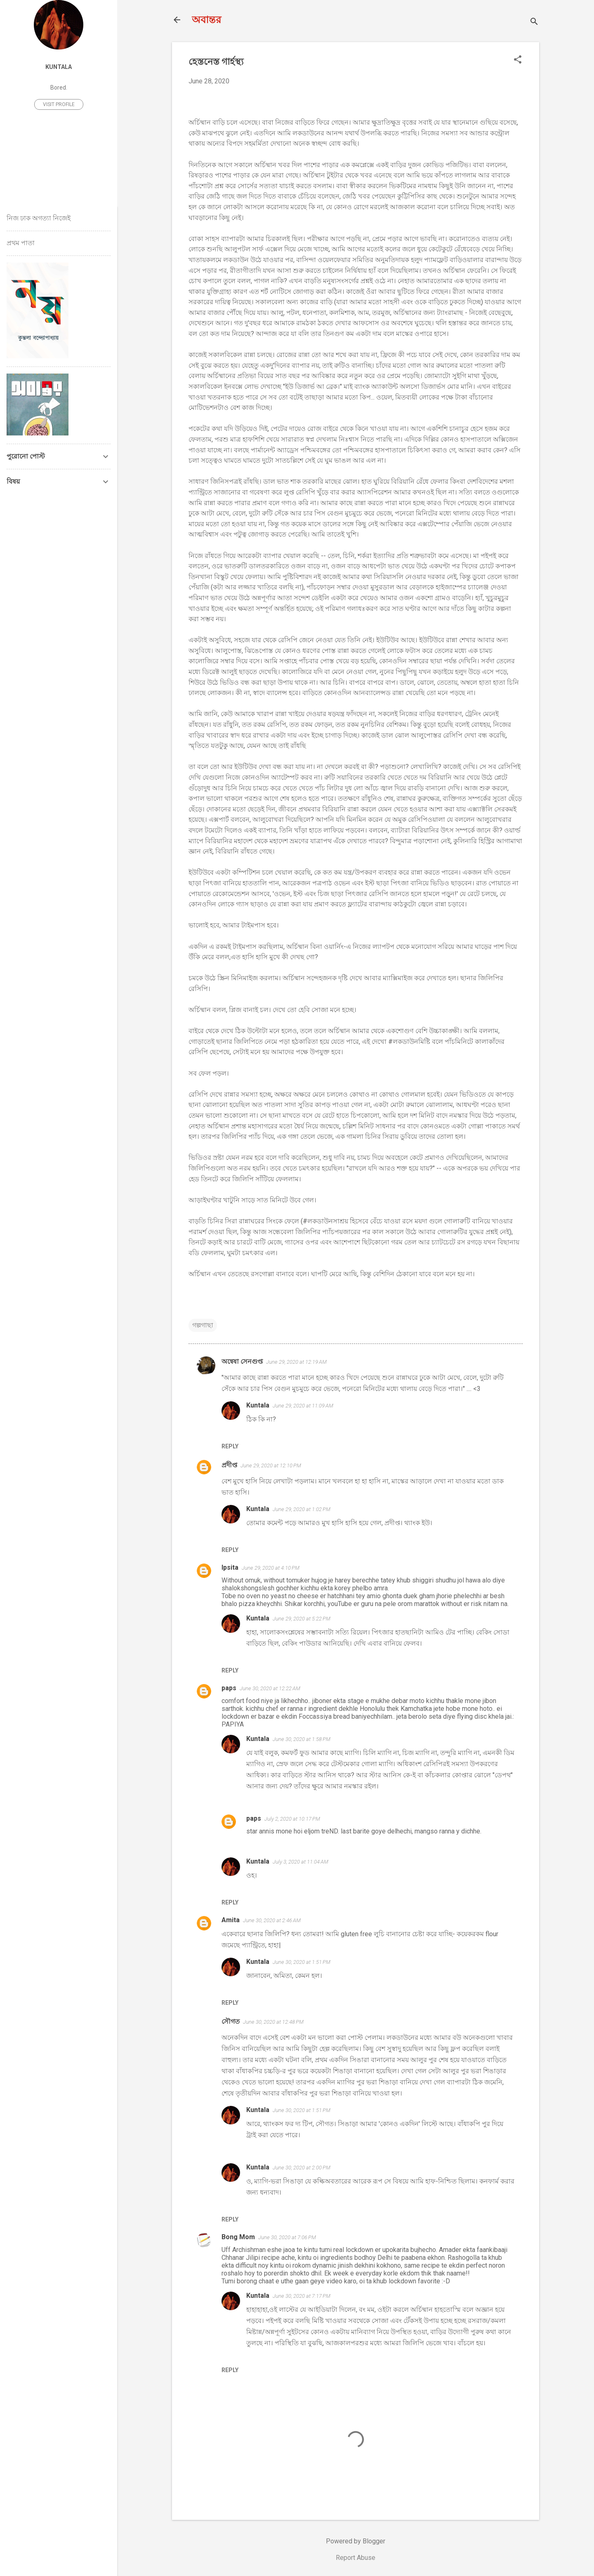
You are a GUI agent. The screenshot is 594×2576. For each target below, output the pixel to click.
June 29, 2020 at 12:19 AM (296, 1362)
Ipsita (230, 1567)
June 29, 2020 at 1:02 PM (301, 1509)
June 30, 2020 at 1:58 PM (301, 1739)
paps (229, 1688)
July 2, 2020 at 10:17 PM (292, 1819)
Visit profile (59, 104)
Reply (230, 1446)
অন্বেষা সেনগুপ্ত (242, 1361)
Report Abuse (355, 2558)
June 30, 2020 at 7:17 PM (301, 2296)
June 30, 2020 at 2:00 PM (301, 2167)
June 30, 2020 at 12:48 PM (273, 2022)
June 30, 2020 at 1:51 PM (301, 1962)
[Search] (534, 22)
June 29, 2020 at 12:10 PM (270, 1465)
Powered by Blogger (355, 2541)
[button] (518, 60)
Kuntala (257, 1405)
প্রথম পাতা (21, 243)
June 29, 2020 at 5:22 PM (301, 1619)
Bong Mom (238, 2237)
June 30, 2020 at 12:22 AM (270, 1688)
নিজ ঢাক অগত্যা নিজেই (39, 218)
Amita (231, 1920)
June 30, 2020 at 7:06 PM (287, 2237)
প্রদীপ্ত (229, 1465)
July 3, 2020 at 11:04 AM (300, 1862)
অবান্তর (206, 20)
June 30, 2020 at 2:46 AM (272, 1920)
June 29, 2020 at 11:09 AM (303, 1406)
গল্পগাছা (202, 1325)
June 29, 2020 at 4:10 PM (270, 1568)
